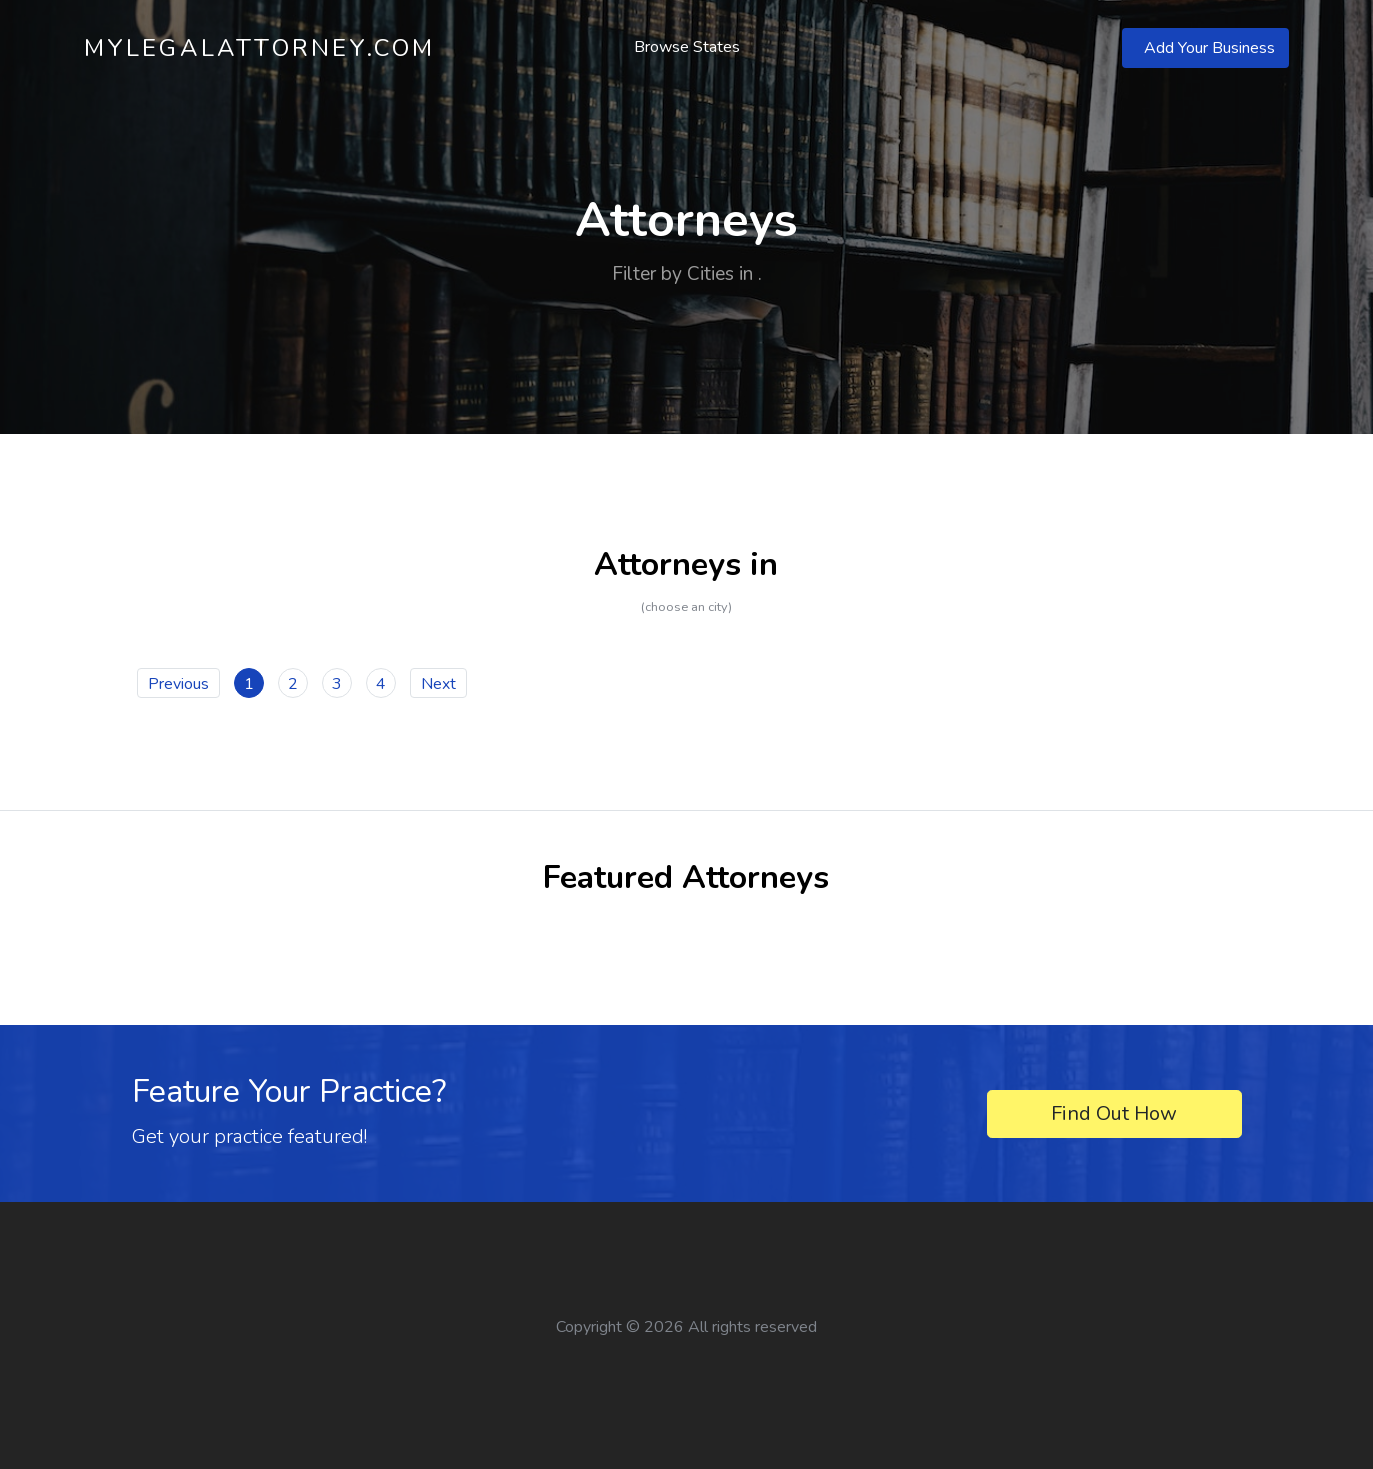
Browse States (687, 47)
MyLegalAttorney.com (260, 48)
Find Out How (1114, 1113)
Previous (178, 684)
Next (438, 684)
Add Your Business (1209, 48)
